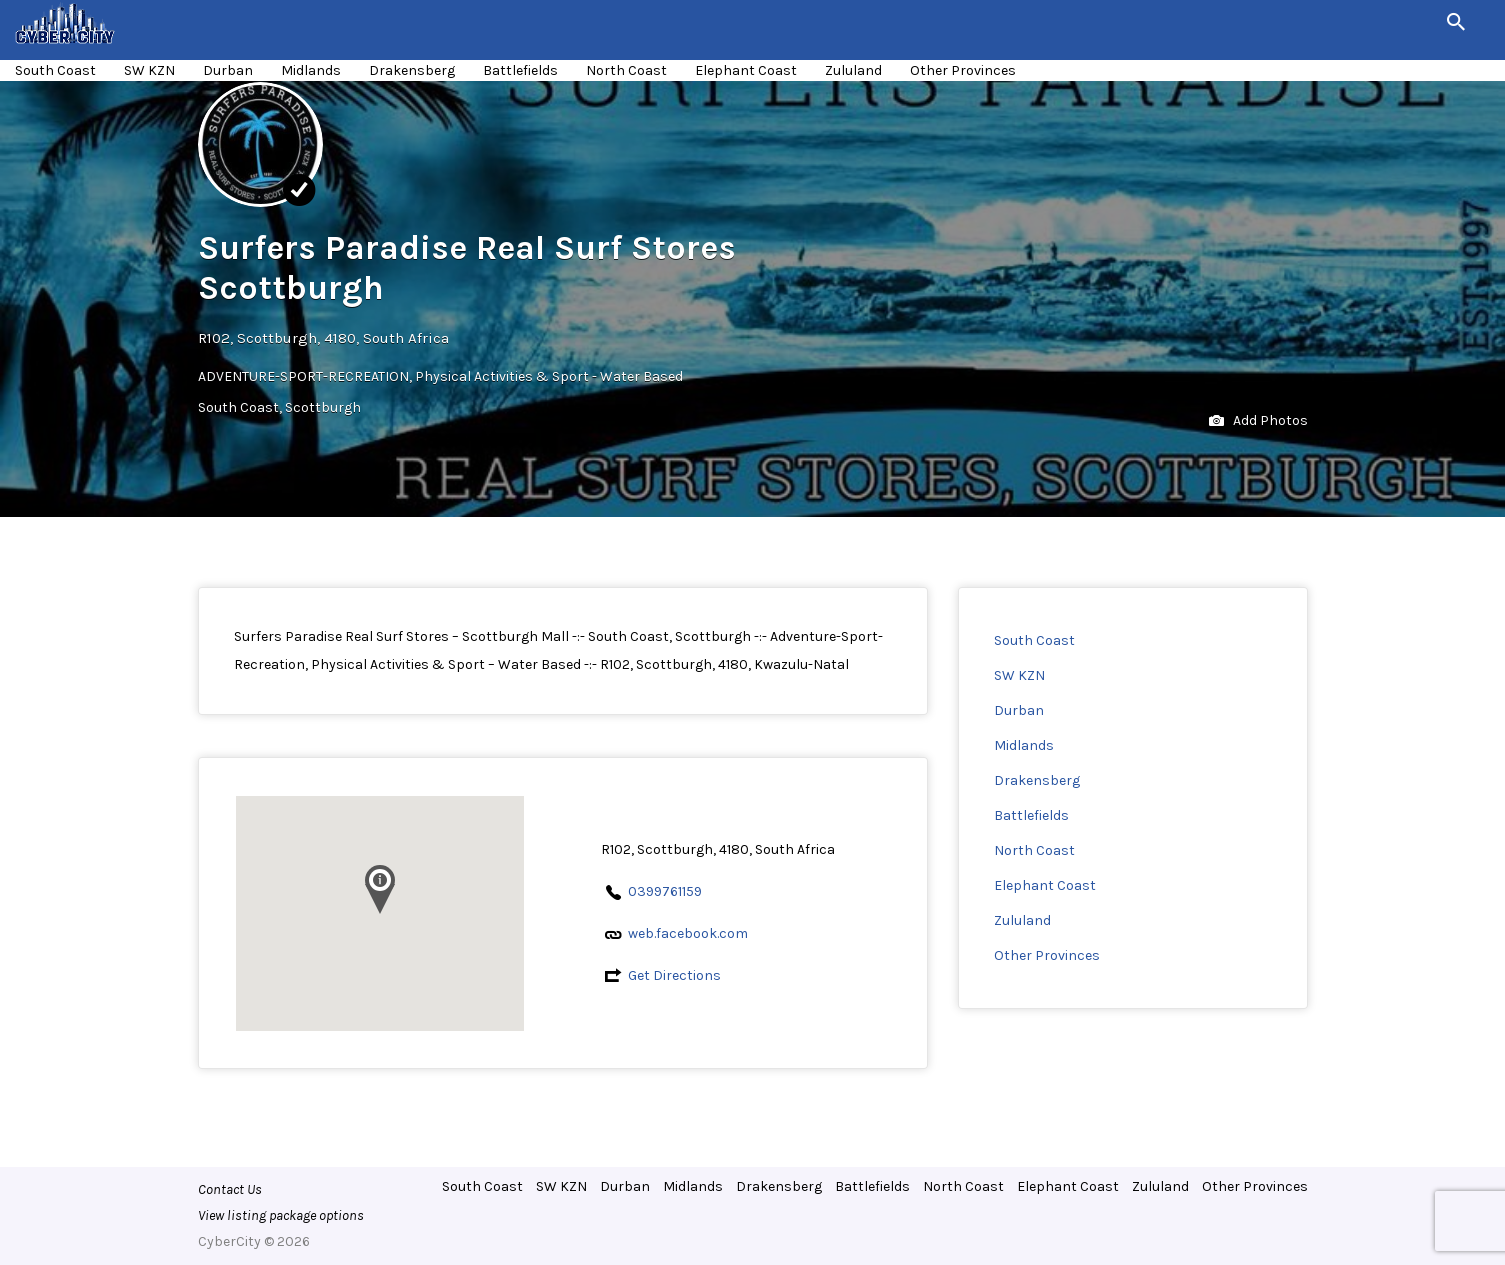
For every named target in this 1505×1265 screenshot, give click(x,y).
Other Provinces (963, 70)
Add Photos (1258, 421)
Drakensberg (412, 70)
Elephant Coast (746, 70)
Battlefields (520, 70)
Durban (228, 70)
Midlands (311, 70)
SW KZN (149, 70)
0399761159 (665, 891)
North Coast (626, 70)
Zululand (853, 70)
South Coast (55, 70)
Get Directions (674, 975)
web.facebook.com (688, 933)
